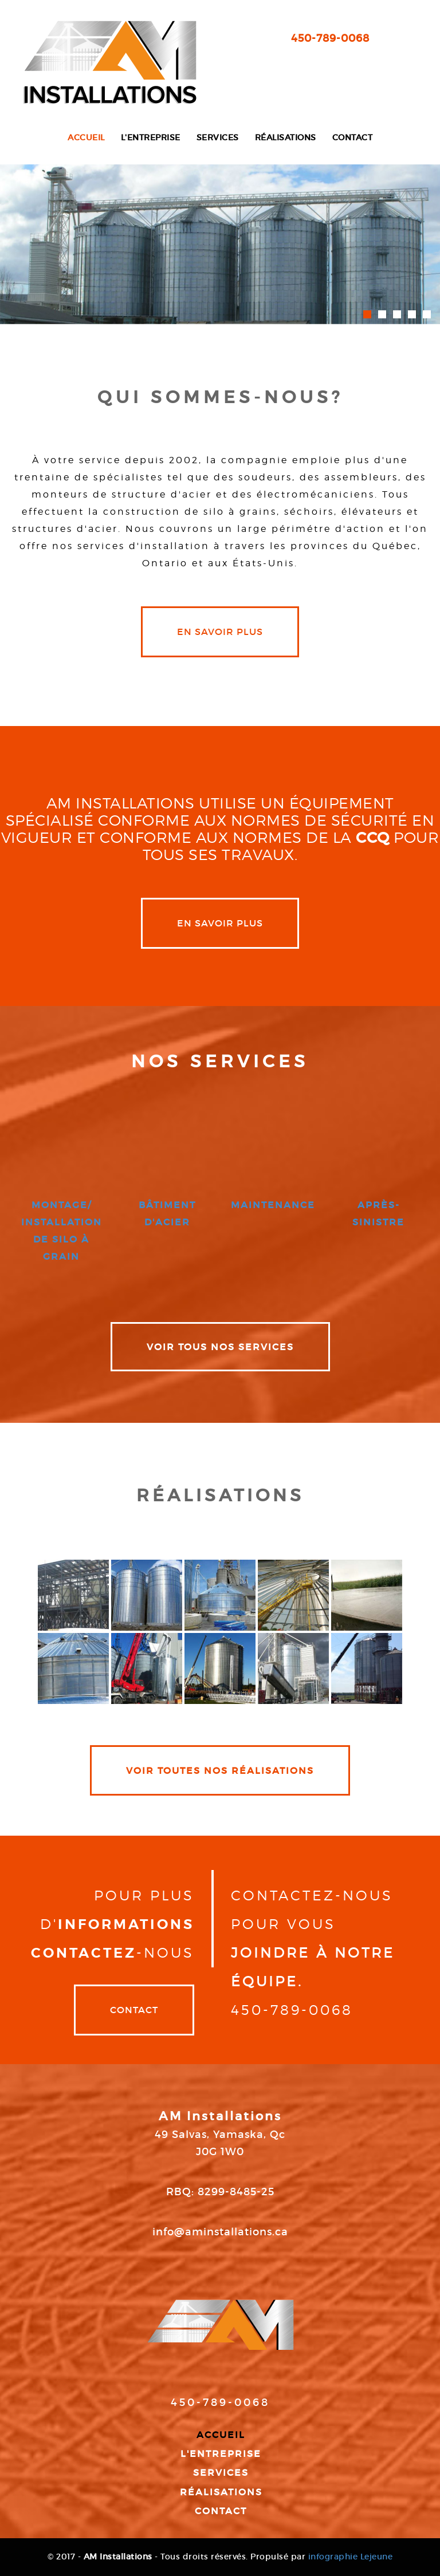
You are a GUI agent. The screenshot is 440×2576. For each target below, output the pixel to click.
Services (218, 138)
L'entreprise (150, 138)
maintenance (273, 1204)
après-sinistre (378, 1213)
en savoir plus (220, 631)
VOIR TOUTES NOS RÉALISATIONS (220, 1770)
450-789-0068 (330, 38)
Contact (352, 138)
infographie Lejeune (350, 2556)
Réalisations (285, 138)
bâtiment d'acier (167, 1213)
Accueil (86, 138)
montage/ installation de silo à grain (61, 1230)
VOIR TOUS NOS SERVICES (220, 1346)
